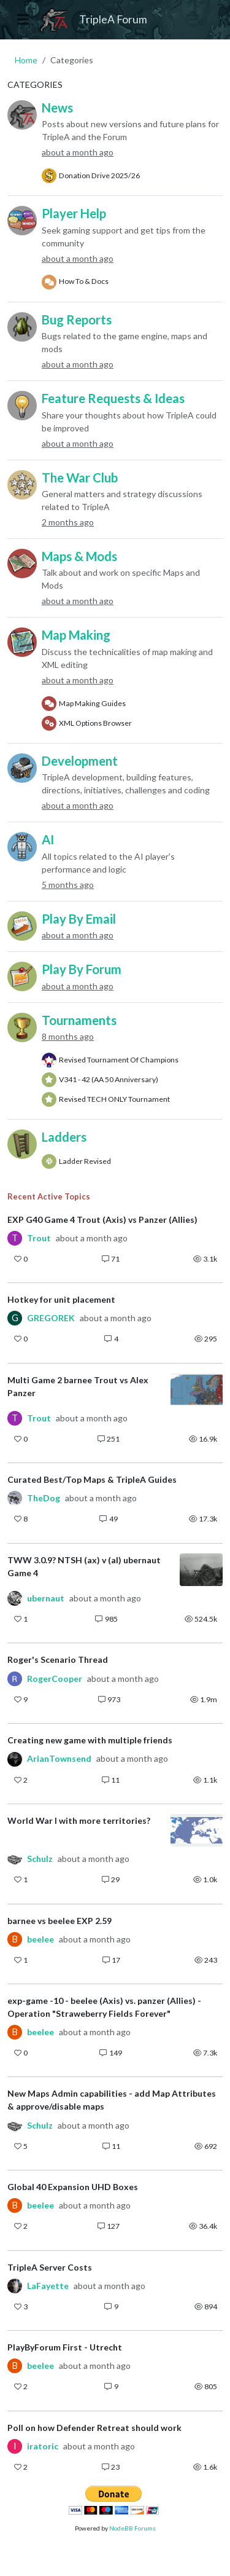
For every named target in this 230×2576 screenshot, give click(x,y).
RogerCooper (54, 1679)
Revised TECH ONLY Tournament (114, 1099)
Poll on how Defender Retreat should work (94, 2427)
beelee (40, 1939)
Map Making (76, 634)
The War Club (80, 477)
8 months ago (68, 1036)
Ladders (64, 1136)
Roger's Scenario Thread (57, 1659)
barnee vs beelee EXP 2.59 (59, 1920)
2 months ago (68, 522)
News (57, 107)
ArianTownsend (59, 1758)
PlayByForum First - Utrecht (64, 2347)
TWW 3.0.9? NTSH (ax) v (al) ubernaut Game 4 (84, 1566)
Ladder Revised (85, 1161)
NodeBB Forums (132, 2528)
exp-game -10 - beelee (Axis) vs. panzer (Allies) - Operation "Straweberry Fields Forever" (104, 2007)
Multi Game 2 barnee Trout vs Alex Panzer (77, 1386)
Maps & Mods (79, 556)
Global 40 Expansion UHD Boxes (72, 2186)
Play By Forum (81, 969)
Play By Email (79, 918)
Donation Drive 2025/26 (99, 175)
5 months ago (68, 884)
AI (48, 839)
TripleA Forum (113, 19)
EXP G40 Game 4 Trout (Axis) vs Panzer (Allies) (102, 1219)
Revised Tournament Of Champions (118, 1059)
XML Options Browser (95, 723)
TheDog (43, 1498)
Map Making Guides (92, 703)
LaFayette (48, 2286)
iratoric (42, 2446)
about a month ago (77, 152)
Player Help (74, 213)
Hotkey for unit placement (61, 1299)
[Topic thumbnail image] (197, 1389)
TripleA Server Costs (49, 2267)
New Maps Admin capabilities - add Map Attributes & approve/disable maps (111, 2099)
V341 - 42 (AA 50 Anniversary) (108, 1079)
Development (80, 760)
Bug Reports (77, 319)
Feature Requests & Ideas (113, 398)
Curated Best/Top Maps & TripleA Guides (92, 1479)
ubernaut (45, 1598)
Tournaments (79, 1020)
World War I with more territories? (78, 1820)
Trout (39, 1238)
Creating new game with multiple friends (89, 1740)
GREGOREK (51, 1318)
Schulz (40, 1859)
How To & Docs (84, 281)
